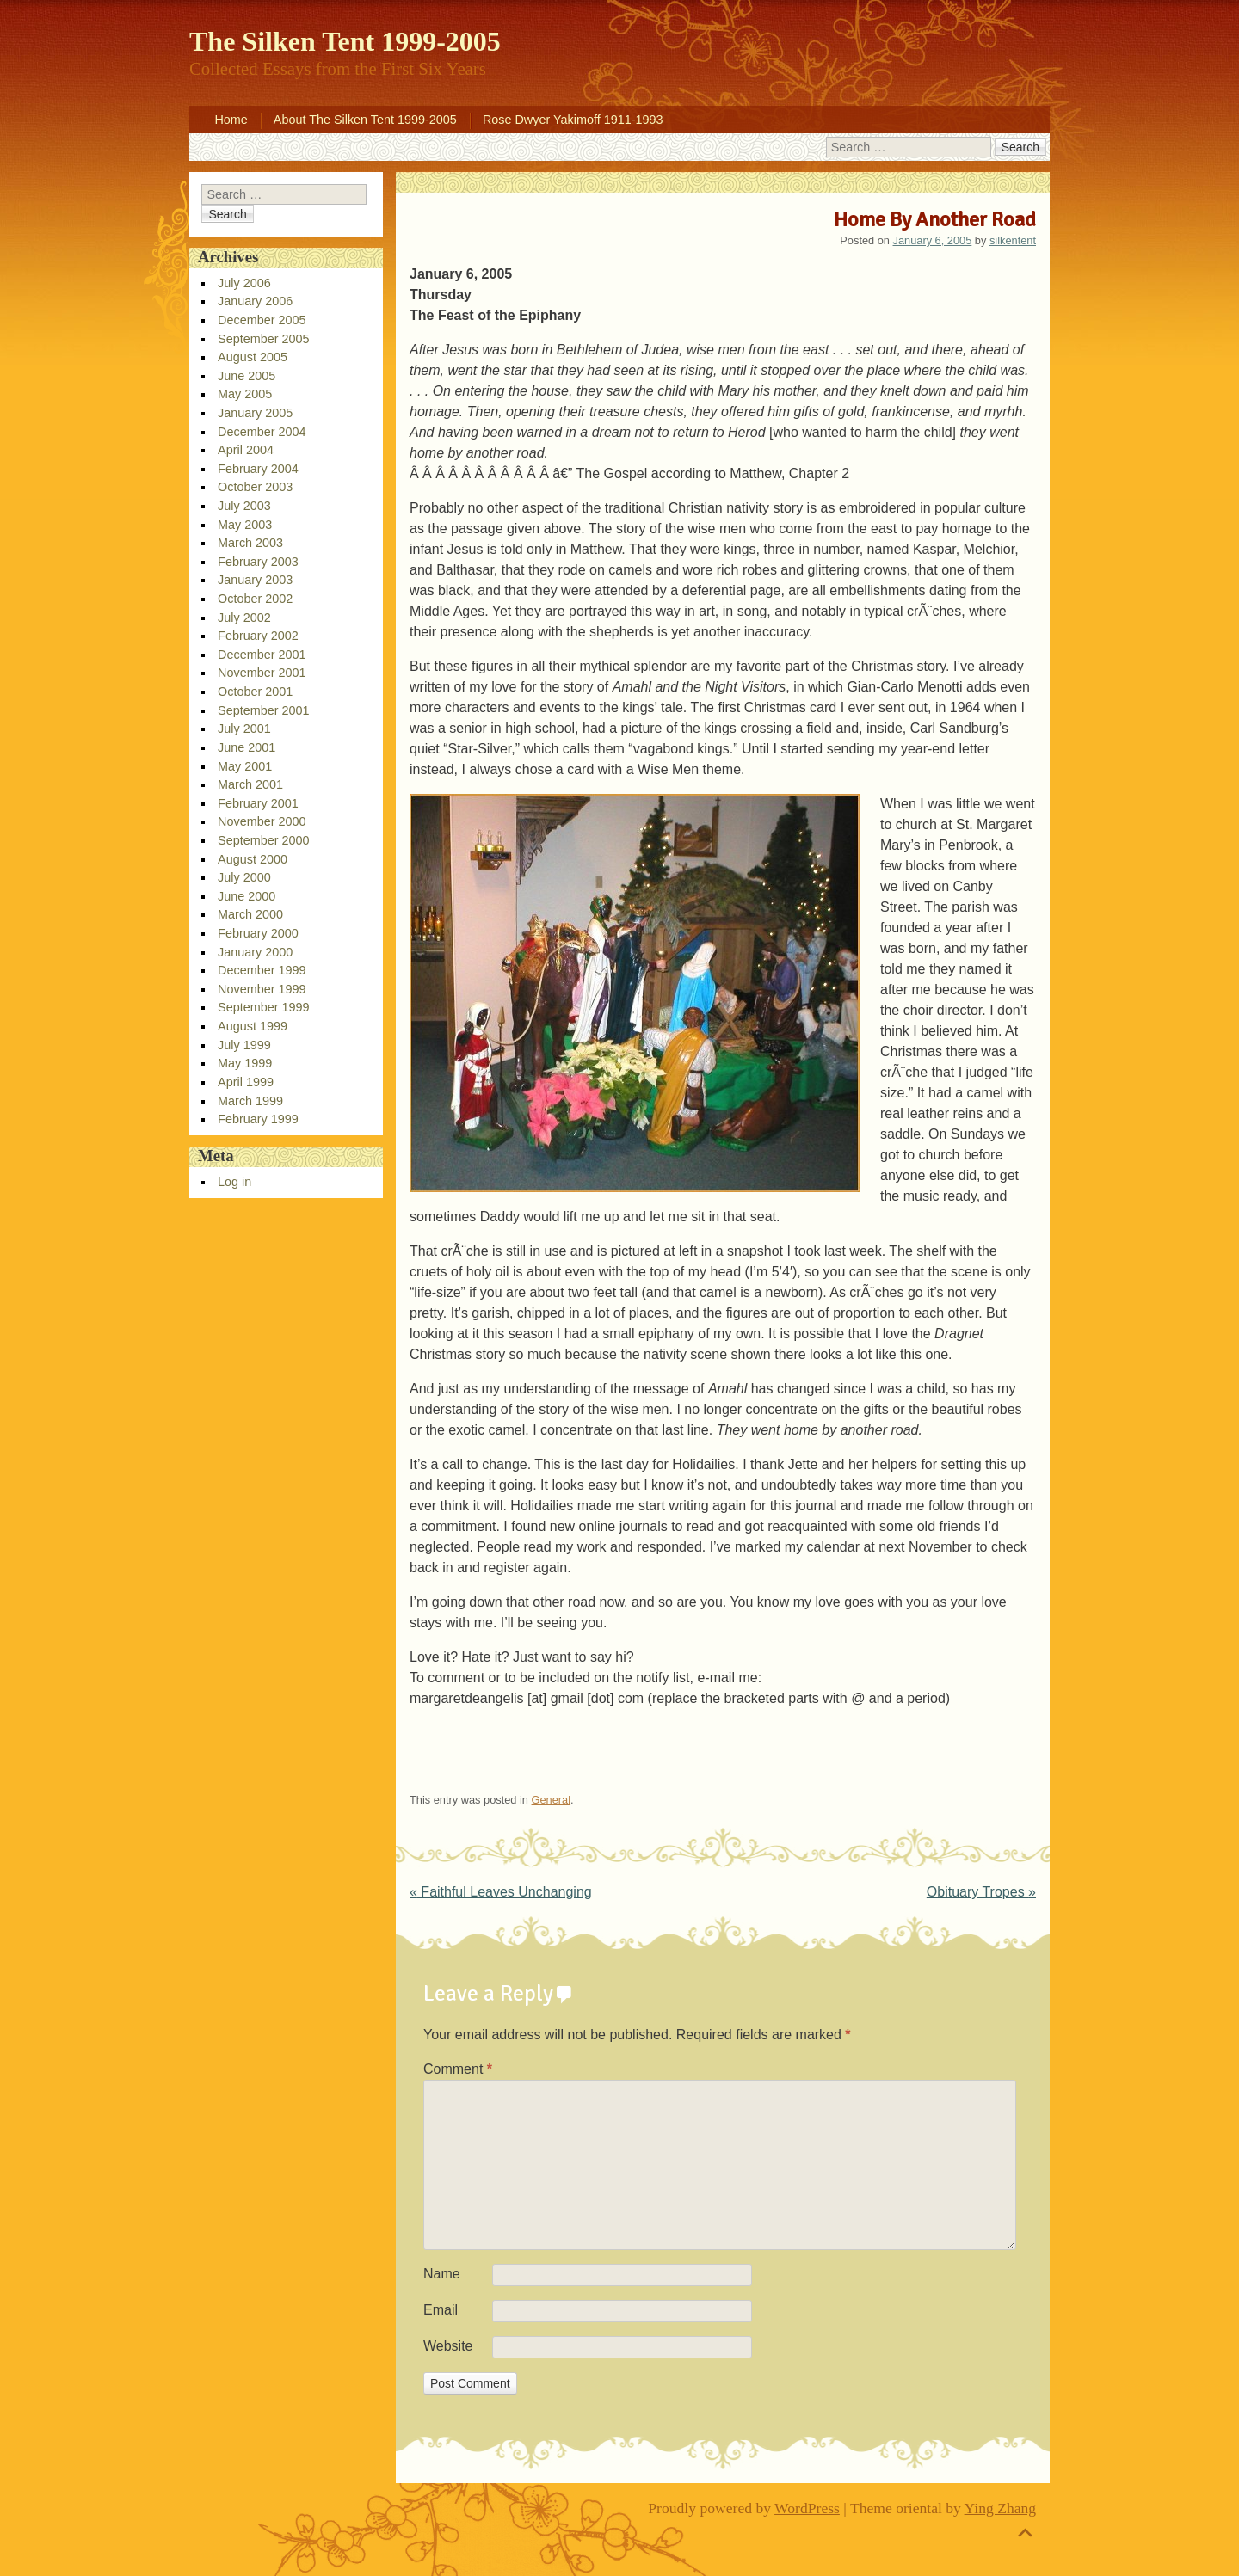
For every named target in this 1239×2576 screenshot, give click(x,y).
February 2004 (258, 469)
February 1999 (258, 1119)
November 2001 (261, 672)
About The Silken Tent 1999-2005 (365, 119)
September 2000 (263, 840)
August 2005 (252, 357)
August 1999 (252, 1026)
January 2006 (255, 301)
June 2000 (246, 896)
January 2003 (255, 580)
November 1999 (261, 989)
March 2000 (250, 914)
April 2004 (246, 450)
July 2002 (244, 617)
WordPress (807, 2508)
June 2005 (246, 376)
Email (440, 2309)
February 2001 (258, 803)
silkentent (1012, 240)
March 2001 (250, 784)
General (551, 1799)
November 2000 (261, 821)
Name (441, 2273)
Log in (234, 1182)
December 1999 (261, 970)
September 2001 (263, 710)
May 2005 (245, 394)
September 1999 (263, 1007)
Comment (457, 2069)
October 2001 (255, 691)
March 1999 (250, 1101)
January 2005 (255, 413)
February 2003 (258, 562)
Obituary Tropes (981, 1891)
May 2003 (245, 525)
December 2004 (261, 432)
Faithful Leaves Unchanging (501, 1891)
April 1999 (246, 1082)
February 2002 (258, 635)
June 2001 (246, 747)
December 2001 (261, 654)
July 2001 (244, 728)
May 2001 (245, 766)
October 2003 (255, 487)
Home (230, 119)
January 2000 (255, 952)
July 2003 (244, 506)
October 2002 (255, 599)
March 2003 (250, 543)
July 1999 (244, 1045)
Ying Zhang (1001, 2508)
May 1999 (245, 1063)
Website (448, 2346)
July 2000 (244, 877)
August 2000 (252, 859)
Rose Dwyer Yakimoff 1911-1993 (573, 119)
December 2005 (261, 320)
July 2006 (244, 283)
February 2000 (258, 933)
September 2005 (263, 339)
